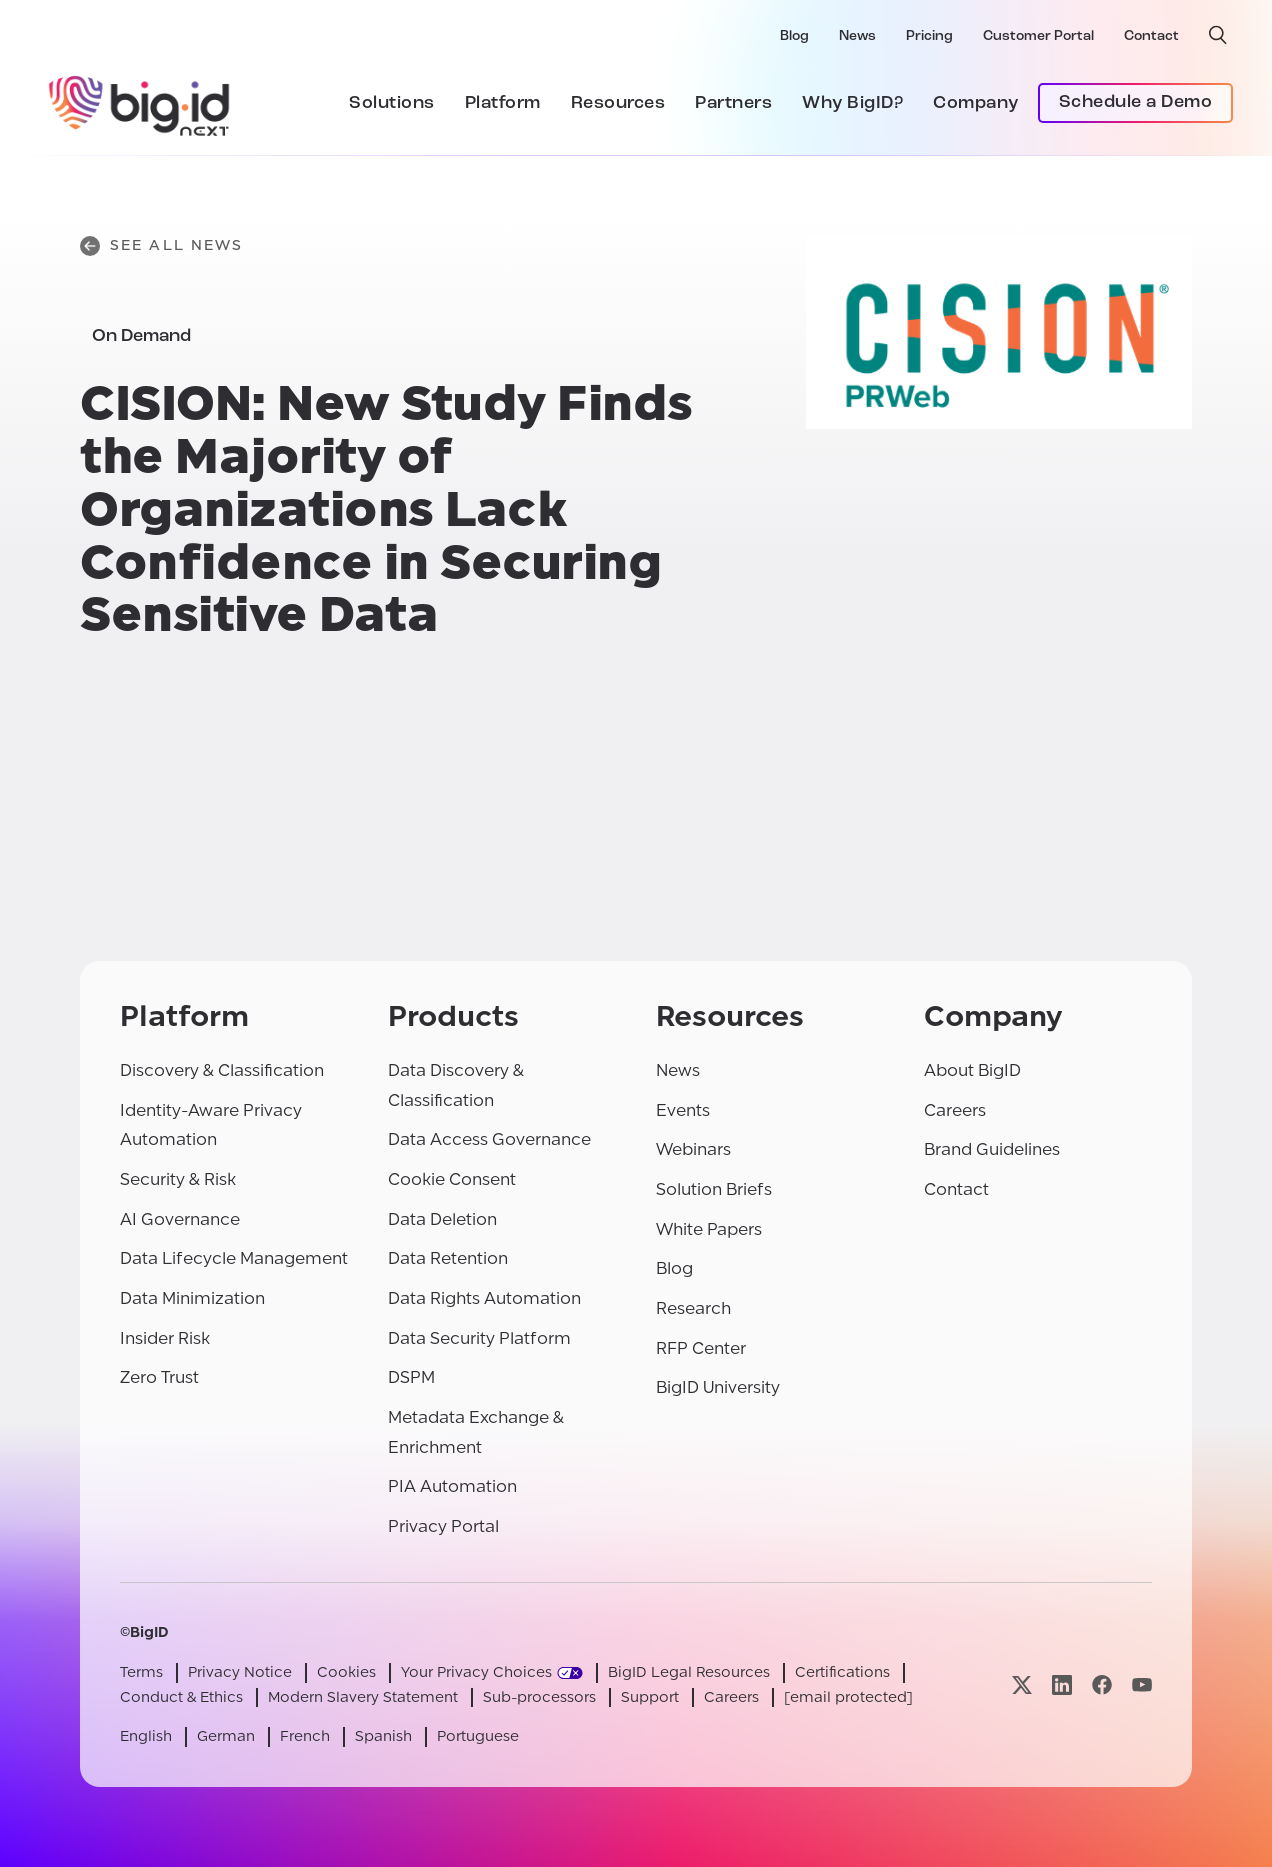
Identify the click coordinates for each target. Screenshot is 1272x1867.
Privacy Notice (240, 1672)
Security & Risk (178, 1179)
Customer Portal (1038, 36)
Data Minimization (192, 1298)
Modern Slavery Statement (363, 1697)
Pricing (929, 36)
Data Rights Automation (484, 1298)
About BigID (972, 1070)
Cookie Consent (452, 1179)
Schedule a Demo (1136, 102)
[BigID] (140, 103)
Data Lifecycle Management (234, 1258)
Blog (794, 36)
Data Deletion (442, 1219)
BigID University (718, 1387)
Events (683, 1110)
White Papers (709, 1229)
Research (693, 1308)
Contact (1151, 36)
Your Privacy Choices (476, 1672)
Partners (733, 103)
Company (976, 103)
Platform (503, 103)
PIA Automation (452, 1486)
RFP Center (701, 1348)
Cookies (346, 1672)
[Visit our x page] (1022, 1684)
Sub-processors (539, 1697)
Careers (955, 1110)
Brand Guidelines (992, 1149)
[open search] (1218, 35)
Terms (141, 1672)
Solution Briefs (714, 1189)
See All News (161, 246)
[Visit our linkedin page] (1062, 1684)
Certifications (842, 1672)
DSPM (411, 1377)
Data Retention (448, 1258)
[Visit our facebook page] (1102, 1684)
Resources (618, 103)
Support (650, 1697)
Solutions (392, 103)
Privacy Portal (443, 1526)
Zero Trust (159, 1377)
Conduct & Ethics (181, 1697)
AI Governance (180, 1219)
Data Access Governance (489, 1139)
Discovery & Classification (222, 1070)
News (857, 36)
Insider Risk (165, 1338)
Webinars (693, 1149)
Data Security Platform (479, 1338)
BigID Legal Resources (689, 1672)
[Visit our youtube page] (1142, 1684)
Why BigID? (852, 103)
